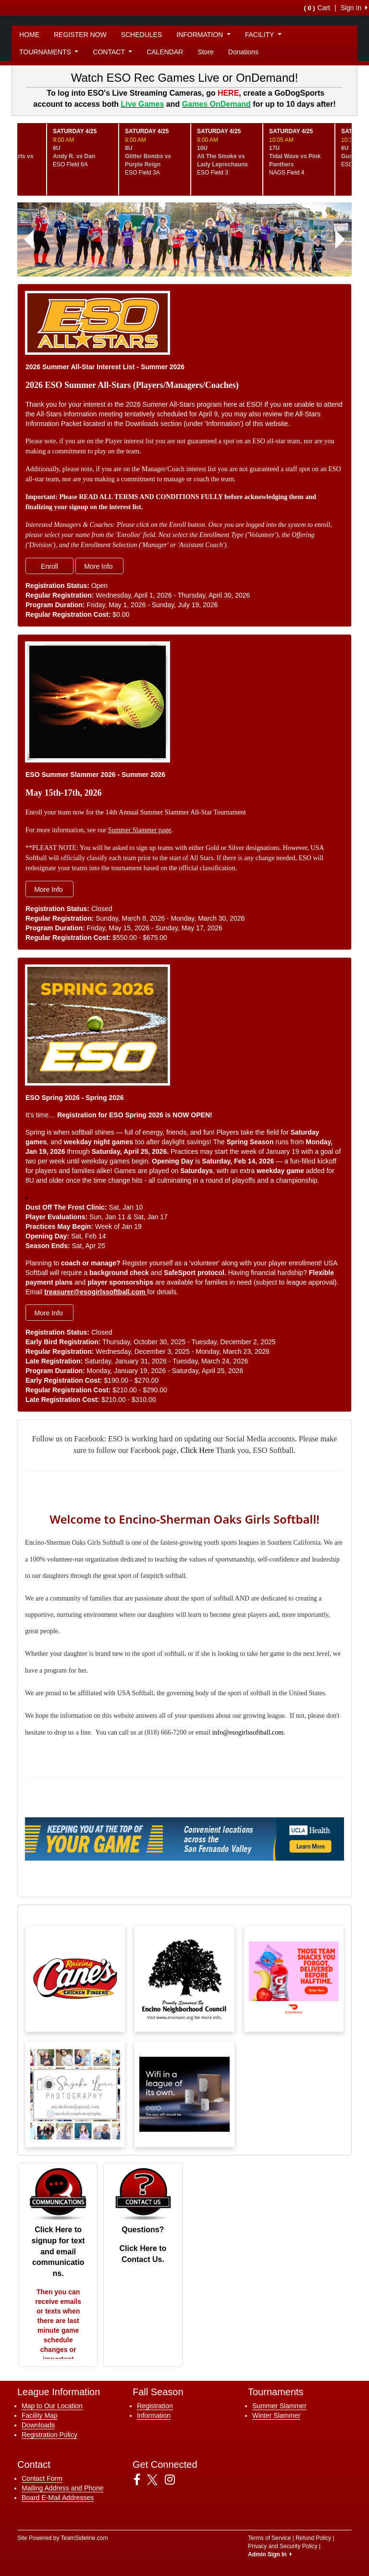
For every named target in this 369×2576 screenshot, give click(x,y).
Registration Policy (49, 2434)
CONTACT (112, 52)
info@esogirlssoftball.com (248, 1732)
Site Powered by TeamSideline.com (62, 2538)
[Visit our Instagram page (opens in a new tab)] (173, 2480)
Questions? (143, 2230)
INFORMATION (203, 34)
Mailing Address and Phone (62, 2488)
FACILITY (263, 34)
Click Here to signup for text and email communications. (58, 2251)
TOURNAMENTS (48, 52)
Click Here (197, 1450)
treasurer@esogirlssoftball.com (95, 1292)
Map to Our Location (52, 2406)
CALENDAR (165, 52)
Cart (317, 8)
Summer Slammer (279, 2406)
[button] (29, 239)
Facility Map (40, 2415)
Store (205, 52)
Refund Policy (313, 2538)
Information (154, 2415)
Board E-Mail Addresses (58, 2497)
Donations (243, 52)
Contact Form (42, 2478)
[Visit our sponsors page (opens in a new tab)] (75, 1979)
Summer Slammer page (139, 830)
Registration (155, 2406)
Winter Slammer (276, 2415)
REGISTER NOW (80, 34)
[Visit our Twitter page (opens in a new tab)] (156, 2480)
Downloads (38, 2425)
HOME (29, 34)
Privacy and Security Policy (283, 2546)
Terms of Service (269, 2538)
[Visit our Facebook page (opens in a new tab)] (140, 2480)
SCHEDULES (141, 34)
